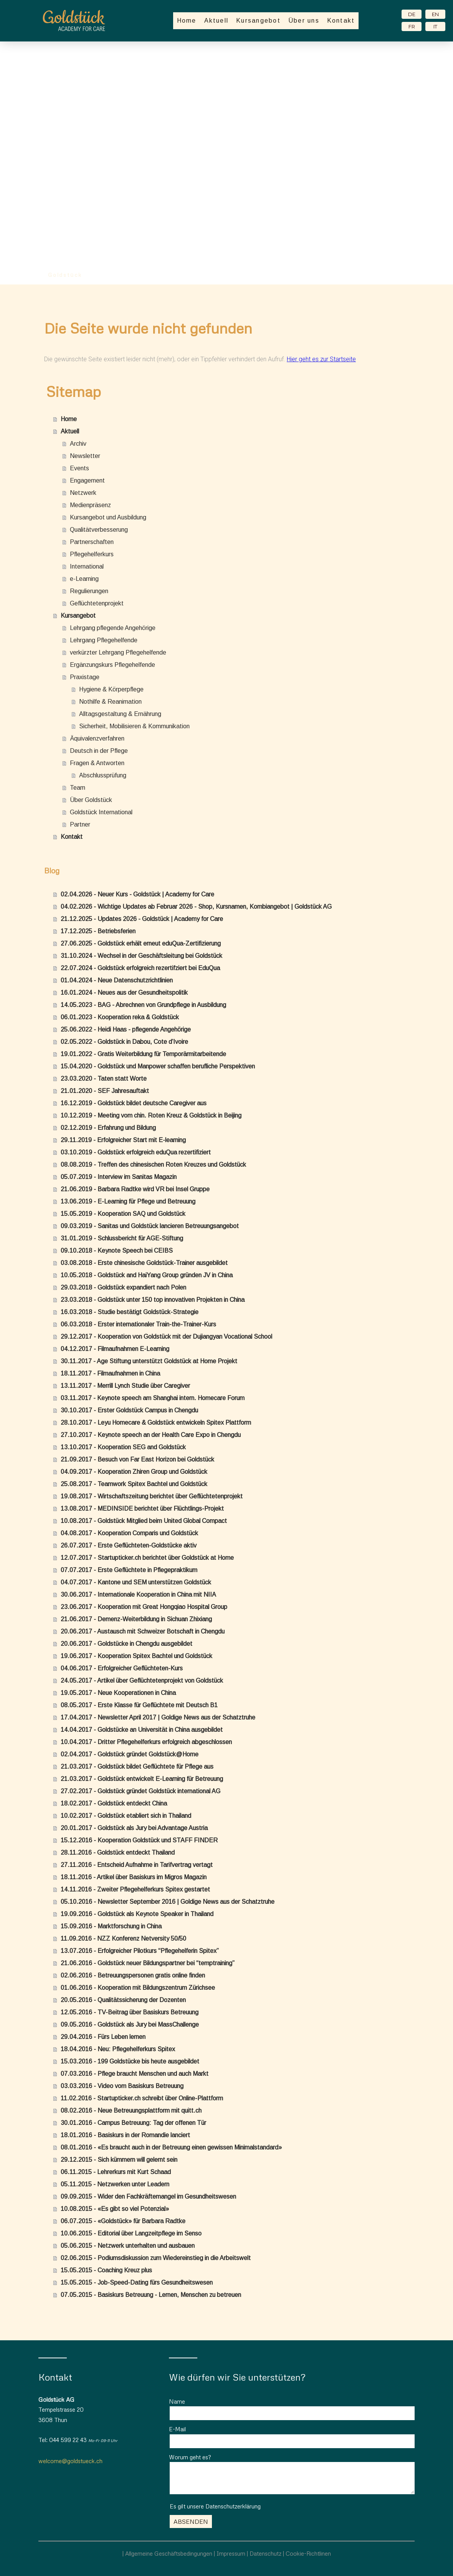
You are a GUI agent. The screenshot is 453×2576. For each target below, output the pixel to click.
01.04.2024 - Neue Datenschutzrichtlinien (117, 980)
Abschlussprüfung (102, 775)
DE (411, 14)
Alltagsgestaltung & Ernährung (120, 714)
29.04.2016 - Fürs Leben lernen (103, 2037)
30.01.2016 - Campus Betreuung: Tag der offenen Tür (133, 2123)
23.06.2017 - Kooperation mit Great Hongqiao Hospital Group (144, 1607)
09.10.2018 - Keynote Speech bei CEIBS (117, 1250)
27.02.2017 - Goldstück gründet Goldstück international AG (140, 1791)
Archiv (78, 443)
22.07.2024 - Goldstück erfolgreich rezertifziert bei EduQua (140, 968)
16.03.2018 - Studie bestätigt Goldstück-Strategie (129, 1312)
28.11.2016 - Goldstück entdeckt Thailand (118, 1852)
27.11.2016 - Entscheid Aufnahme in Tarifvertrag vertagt (137, 1865)
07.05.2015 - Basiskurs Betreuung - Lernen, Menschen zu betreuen (151, 2295)
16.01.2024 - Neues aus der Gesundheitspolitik (124, 992)
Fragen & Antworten (97, 763)
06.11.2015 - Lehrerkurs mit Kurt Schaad (116, 2172)
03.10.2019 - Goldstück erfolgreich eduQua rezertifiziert (136, 1152)
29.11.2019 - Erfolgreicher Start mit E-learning (123, 1140)
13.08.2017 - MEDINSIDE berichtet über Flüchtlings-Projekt (142, 1508)
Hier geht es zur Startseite (321, 359)
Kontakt (341, 20)
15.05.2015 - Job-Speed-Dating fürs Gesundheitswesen (137, 2282)
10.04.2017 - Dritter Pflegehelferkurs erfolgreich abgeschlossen (146, 1742)
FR (411, 26)
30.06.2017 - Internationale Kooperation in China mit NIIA (138, 1594)
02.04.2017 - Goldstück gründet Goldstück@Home (129, 1754)
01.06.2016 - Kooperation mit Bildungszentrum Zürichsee (138, 1987)
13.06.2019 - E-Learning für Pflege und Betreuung (128, 1201)
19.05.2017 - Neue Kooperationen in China (118, 1693)
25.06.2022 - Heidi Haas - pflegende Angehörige (126, 1029)
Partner (80, 824)
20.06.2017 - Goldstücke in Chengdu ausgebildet (126, 1643)
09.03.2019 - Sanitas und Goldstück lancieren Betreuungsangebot (150, 1226)
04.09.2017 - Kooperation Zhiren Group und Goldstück (134, 1471)
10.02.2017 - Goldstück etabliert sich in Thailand (126, 1815)
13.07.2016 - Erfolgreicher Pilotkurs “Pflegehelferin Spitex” (140, 1951)
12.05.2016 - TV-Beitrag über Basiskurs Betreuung (129, 2012)
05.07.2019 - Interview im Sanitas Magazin (119, 1177)
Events (79, 468)
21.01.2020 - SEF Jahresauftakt (105, 1091)
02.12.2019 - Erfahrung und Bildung (108, 1127)
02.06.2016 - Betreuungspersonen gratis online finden (133, 1975)
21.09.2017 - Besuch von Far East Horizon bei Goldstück (137, 1459)
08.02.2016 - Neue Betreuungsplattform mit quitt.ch (131, 2110)
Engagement (87, 480)
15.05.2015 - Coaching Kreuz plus (106, 2270)
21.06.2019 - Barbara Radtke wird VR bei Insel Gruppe (135, 1189)
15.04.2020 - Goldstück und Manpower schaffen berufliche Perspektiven (158, 1066)
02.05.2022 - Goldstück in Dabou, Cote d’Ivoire (124, 1041)
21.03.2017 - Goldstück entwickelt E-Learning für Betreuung (142, 1779)
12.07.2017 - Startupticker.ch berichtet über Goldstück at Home (147, 1557)
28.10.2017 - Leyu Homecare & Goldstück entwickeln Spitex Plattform (156, 1422)
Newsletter (85, 456)
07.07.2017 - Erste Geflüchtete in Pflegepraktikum (129, 1570)
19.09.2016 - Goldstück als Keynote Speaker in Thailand (137, 1914)
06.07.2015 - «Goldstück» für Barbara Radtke (123, 2221)
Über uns (303, 20)
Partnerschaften (92, 542)
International (87, 566)
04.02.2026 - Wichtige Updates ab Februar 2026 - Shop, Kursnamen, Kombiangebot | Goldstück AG (196, 906)
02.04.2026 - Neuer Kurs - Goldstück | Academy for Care (137, 894)
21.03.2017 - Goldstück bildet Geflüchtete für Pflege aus (137, 1766)
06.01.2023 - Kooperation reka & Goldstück (120, 1017)
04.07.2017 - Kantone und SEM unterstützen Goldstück (136, 1582)
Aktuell (216, 20)
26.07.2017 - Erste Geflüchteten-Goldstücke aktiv (129, 1545)
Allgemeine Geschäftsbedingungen (168, 2553)
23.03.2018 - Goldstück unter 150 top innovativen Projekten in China (153, 1299)
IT (435, 26)
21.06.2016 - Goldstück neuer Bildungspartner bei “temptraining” (148, 1963)
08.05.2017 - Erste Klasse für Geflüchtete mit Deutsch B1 (139, 1705)
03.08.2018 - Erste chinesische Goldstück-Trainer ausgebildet (144, 1263)
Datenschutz (265, 2553)
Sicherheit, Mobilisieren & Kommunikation (134, 726)
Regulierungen (89, 591)
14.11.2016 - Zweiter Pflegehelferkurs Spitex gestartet (135, 1889)
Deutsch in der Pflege (99, 750)
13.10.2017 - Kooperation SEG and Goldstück (123, 1447)
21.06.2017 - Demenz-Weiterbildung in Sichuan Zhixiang (136, 1619)
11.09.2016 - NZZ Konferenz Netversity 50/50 (123, 1938)
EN (435, 14)
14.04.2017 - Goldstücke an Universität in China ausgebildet (142, 1729)
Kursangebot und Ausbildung (108, 517)
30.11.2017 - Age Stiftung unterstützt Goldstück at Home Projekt (149, 1361)
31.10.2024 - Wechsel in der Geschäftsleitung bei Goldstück (141, 955)
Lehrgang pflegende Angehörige (112, 628)
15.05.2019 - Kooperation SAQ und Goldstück (123, 1213)
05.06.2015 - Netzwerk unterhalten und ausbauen (128, 2245)
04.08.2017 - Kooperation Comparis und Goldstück (129, 1533)
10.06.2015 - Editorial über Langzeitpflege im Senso (131, 2233)
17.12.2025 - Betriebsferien (98, 931)
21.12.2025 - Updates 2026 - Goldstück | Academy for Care (142, 919)
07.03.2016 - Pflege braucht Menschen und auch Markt (134, 2073)
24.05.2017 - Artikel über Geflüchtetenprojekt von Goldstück (142, 1680)
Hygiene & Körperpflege (111, 689)
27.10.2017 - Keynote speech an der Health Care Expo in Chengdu (151, 1435)
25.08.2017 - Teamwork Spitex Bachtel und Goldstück (134, 1484)
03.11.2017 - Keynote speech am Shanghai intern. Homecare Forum (153, 1398)
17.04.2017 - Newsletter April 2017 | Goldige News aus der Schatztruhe (158, 1717)
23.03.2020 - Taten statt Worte (104, 1078)
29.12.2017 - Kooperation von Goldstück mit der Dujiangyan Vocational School (166, 1336)
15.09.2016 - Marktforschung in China (111, 1926)
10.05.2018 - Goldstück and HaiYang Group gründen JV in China (147, 1275)
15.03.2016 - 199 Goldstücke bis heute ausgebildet (130, 2061)
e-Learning (84, 578)
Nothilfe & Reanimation (110, 701)
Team (77, 787)
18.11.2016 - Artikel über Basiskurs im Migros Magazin (134, 1877)
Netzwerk (83, 492)
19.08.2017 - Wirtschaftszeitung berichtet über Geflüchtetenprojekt (152, 1496)
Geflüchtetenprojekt (97, 603)
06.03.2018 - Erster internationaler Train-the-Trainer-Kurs (138, 1324)
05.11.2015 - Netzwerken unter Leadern (115, 2184)
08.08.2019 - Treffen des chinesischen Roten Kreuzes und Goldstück (153, 1164)
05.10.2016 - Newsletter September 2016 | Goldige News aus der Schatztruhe (167, 1901)
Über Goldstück (91, 800)
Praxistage (84, 677)
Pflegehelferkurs (92, 554)
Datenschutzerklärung (233, 2506)
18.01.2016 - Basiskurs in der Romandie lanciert (125, 2135)
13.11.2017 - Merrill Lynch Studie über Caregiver (125, 1385)
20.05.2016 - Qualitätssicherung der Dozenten (123, 2000)
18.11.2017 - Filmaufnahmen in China (110, 1373)
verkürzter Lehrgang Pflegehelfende (118, 652)
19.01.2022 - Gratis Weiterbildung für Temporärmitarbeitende (143, 1054)
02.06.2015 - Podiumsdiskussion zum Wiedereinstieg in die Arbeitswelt (156, 2258)
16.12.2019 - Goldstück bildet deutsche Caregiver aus (134, 1103)
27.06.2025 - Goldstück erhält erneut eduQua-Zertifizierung (141, 943)
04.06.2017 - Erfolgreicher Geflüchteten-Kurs (122, 1668)
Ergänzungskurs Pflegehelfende (112, 664)
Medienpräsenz (90, 505)
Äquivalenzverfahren (97, 738)
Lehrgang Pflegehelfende (103, 640)
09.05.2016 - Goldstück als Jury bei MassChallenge (130, 2024)
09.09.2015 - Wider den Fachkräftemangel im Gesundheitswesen (148, 2196)
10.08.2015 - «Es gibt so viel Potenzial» (115, 2209)
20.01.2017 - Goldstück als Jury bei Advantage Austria (134, 1828)
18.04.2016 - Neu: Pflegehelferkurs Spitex (118, 2049)
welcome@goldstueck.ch (70, 2460)
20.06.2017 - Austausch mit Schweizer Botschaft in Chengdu (143, 1631)
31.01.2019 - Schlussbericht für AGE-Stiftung (122, 1238)
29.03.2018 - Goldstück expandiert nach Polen (123, 1287)
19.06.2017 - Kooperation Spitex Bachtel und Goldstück (136, 1656)
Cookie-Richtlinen (308, 2553)
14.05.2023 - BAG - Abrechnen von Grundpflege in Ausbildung (143, 1005)
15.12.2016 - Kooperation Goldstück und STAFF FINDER (139, 1840)
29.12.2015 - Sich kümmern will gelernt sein (119, 2159)
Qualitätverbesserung (99, 529)
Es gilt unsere (215, 2506)
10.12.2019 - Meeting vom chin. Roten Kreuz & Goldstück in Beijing (151, 1115)
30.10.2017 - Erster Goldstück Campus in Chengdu (129, 1410)
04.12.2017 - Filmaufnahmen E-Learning (115, 1349)
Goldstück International (101, 812)
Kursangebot (258, 20)
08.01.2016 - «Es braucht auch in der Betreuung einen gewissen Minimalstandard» (171, 2147)
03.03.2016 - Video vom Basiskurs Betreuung (122, 2086)
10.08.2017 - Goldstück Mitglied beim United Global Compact (144, 1521)
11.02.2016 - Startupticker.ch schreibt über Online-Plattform (142, 2098)
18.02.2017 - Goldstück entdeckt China (114, 1803)
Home (187, 20)
